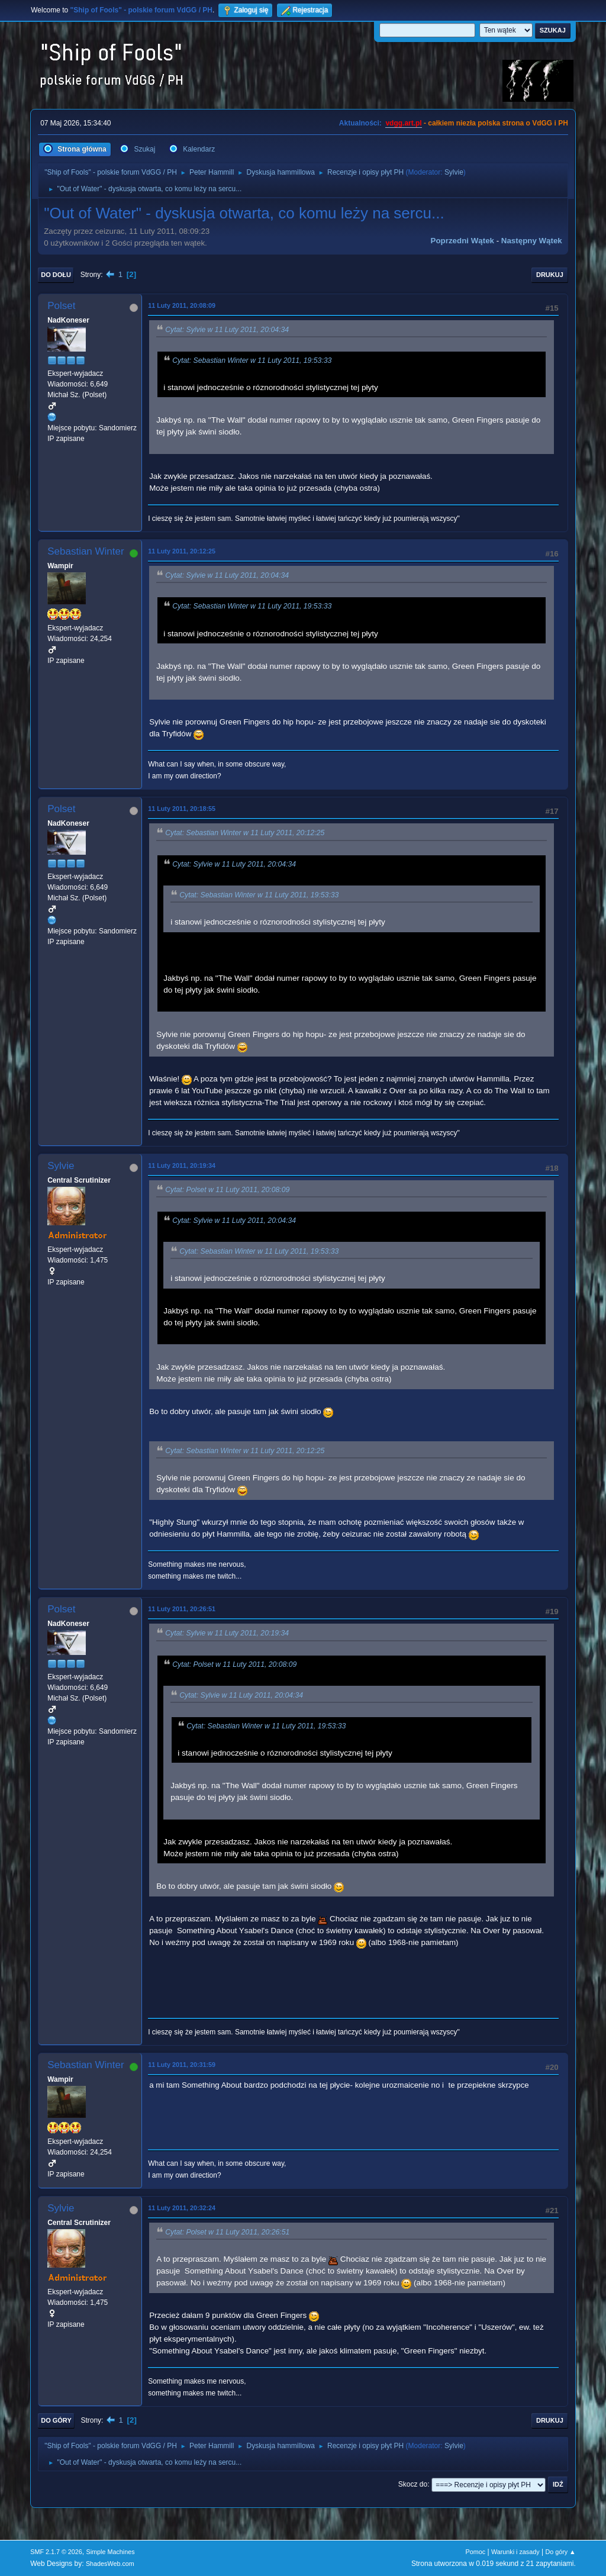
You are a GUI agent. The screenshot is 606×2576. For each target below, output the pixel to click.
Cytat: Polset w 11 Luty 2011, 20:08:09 (227, 1190)
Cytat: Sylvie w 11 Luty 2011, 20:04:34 (227, 330)
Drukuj (549, 274)
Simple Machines (110, 2551)
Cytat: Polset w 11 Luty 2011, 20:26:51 (227, 2232)
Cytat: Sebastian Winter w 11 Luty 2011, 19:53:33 (251, 360)
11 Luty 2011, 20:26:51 (181, 1608)
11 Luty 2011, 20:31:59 (181, 2064)
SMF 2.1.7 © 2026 (56, 2551)
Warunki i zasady (515, 2551)
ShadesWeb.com (110, 2563)
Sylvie (453, 172)
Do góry (56, 2420)
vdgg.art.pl (403, 123)
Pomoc (476, 2551)
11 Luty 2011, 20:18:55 (181, 808)
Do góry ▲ (560, 2551)
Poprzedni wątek (462, 240)
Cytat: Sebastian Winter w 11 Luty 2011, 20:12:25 (244, 833)
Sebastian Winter (85, 551)
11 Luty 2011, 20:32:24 (181, 2207)
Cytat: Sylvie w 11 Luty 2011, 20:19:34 (227, 1634)
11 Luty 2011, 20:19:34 (181, 1165)
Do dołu (56, 274)
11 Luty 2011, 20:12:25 (181, 551)
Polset (61, 305)
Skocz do (412, 2484)
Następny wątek (531, 240)
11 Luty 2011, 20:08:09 (181, 305)
